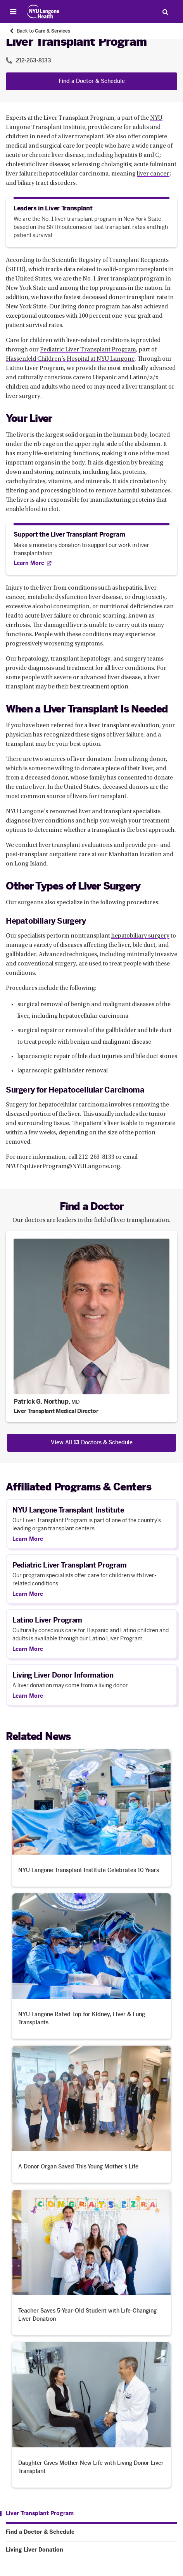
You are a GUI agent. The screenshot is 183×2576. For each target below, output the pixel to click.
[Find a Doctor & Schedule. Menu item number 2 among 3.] (91, 2532)
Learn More (27, 1539)
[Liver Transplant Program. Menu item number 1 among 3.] (37, 2513)
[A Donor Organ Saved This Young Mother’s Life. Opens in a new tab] (91, 2114)
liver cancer (153, 174)
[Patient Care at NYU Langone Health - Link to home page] (43, 12)
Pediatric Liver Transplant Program (88, 350)
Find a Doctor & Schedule (92, 81)
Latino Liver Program (35, 368)
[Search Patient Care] (165, 11)
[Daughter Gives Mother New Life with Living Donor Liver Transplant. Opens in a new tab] (91, 2414)
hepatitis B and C (136, 155)
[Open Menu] (13, 11)
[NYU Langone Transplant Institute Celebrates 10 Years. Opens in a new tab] (91, 1817)
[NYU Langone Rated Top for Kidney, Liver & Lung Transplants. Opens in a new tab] (91, 1966)
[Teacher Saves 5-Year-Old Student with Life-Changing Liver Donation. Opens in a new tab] (91, 2262)
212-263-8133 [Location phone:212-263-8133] (33, 60)
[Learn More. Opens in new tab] (32, 563)
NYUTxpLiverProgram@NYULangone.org (63, 1166)
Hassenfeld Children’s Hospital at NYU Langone (70, 359)
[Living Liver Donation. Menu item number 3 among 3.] (91, 2550)
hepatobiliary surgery (140, 936)
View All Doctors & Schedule (92, 1442)
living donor (149, 759)
